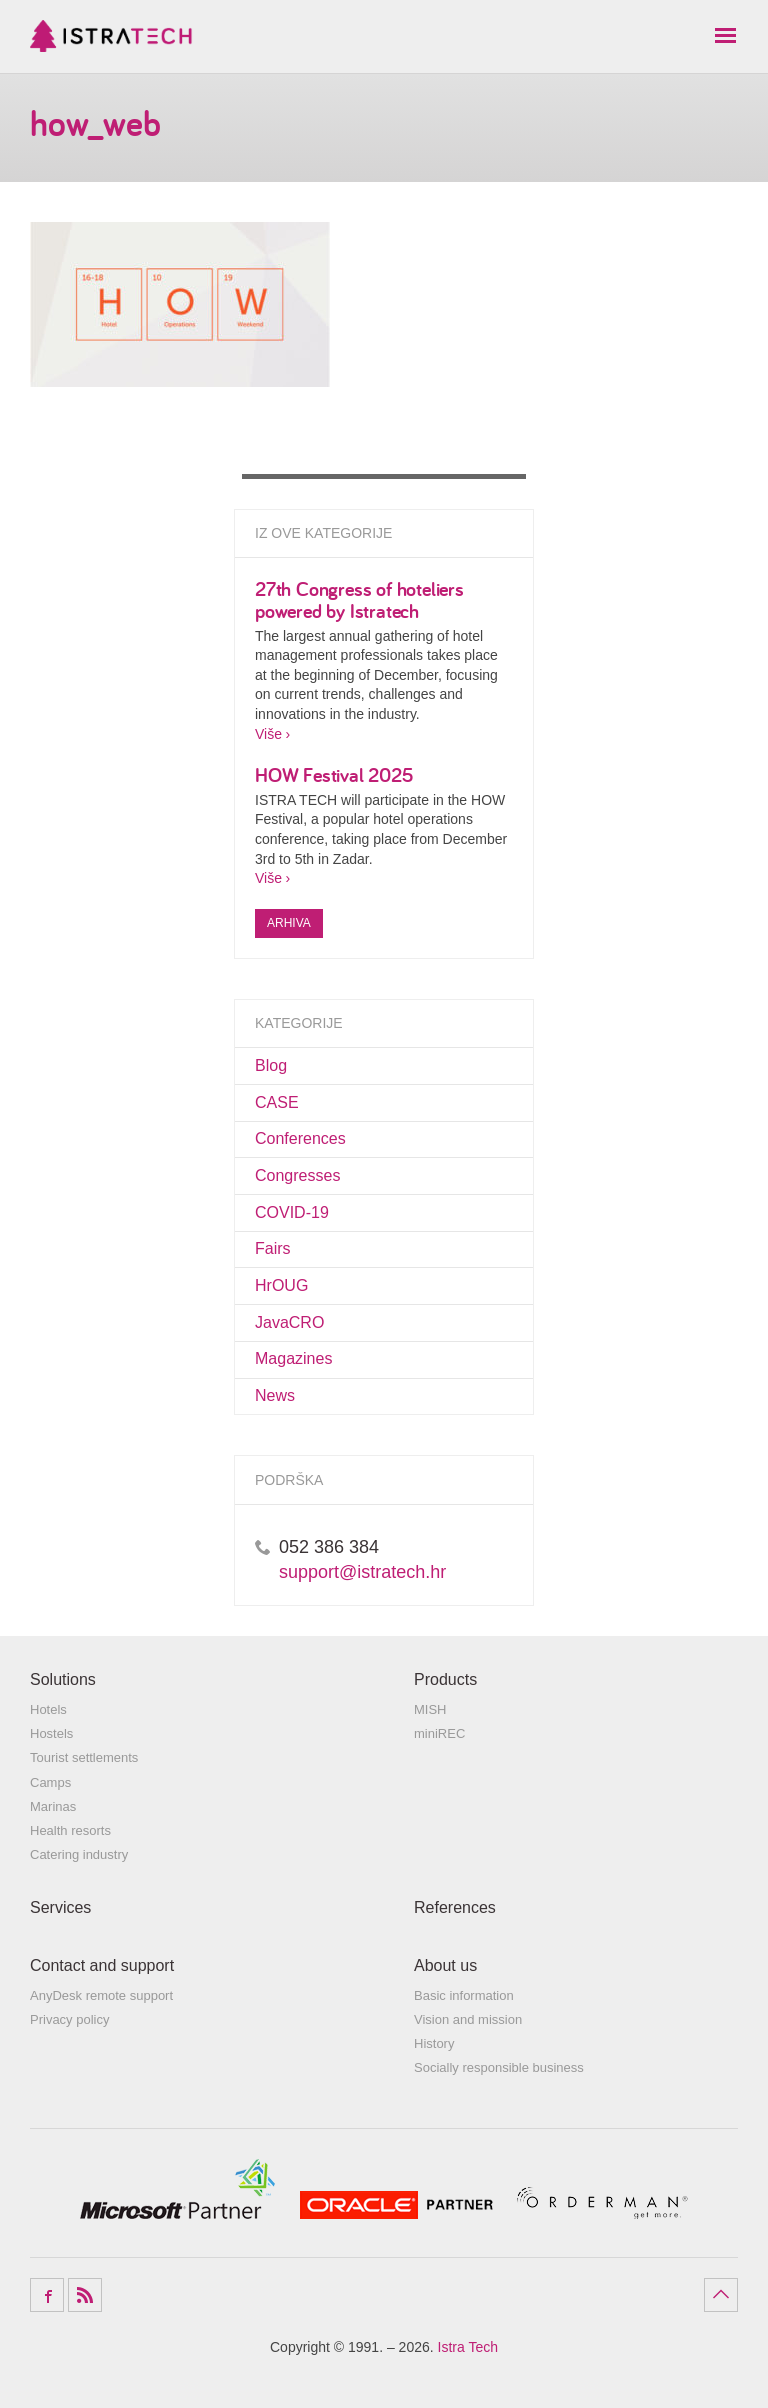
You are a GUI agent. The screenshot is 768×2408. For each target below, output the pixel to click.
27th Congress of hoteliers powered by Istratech (359, 599)
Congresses (297, 1175)
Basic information (464, 1995)
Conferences (300, 1138)
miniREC (439, 1733)
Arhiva (289, 923)
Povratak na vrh (721, 2295)
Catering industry (79, 1854)
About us (445, 1965)
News (275, 1395)
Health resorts (70, 1830)
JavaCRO (289, 1322)
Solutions (63, 1679)
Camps (50, 1782)
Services (60, 1907)
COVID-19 (292, 1212)
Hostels (51, 1733)
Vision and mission (468, 2019)
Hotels (48, 1709)
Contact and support (102, 1965)
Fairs (273, 1248)
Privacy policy (69, 2019)
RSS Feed (85, 2295)
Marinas (53, 1806)
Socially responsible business (499, 2067)
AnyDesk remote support (101, 1995)
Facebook (47, 2295)
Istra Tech (111, 36)
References (455, 1907)
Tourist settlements (84, 1757)
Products (445, 1679)
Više (268, 734)
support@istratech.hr (362, 1572)
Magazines (293, 1358)
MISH (430, 1709)
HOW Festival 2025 (334, 774)
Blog (271, 1065)
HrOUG (281, 1285)
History (434, 2043)
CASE (277, 1102)
